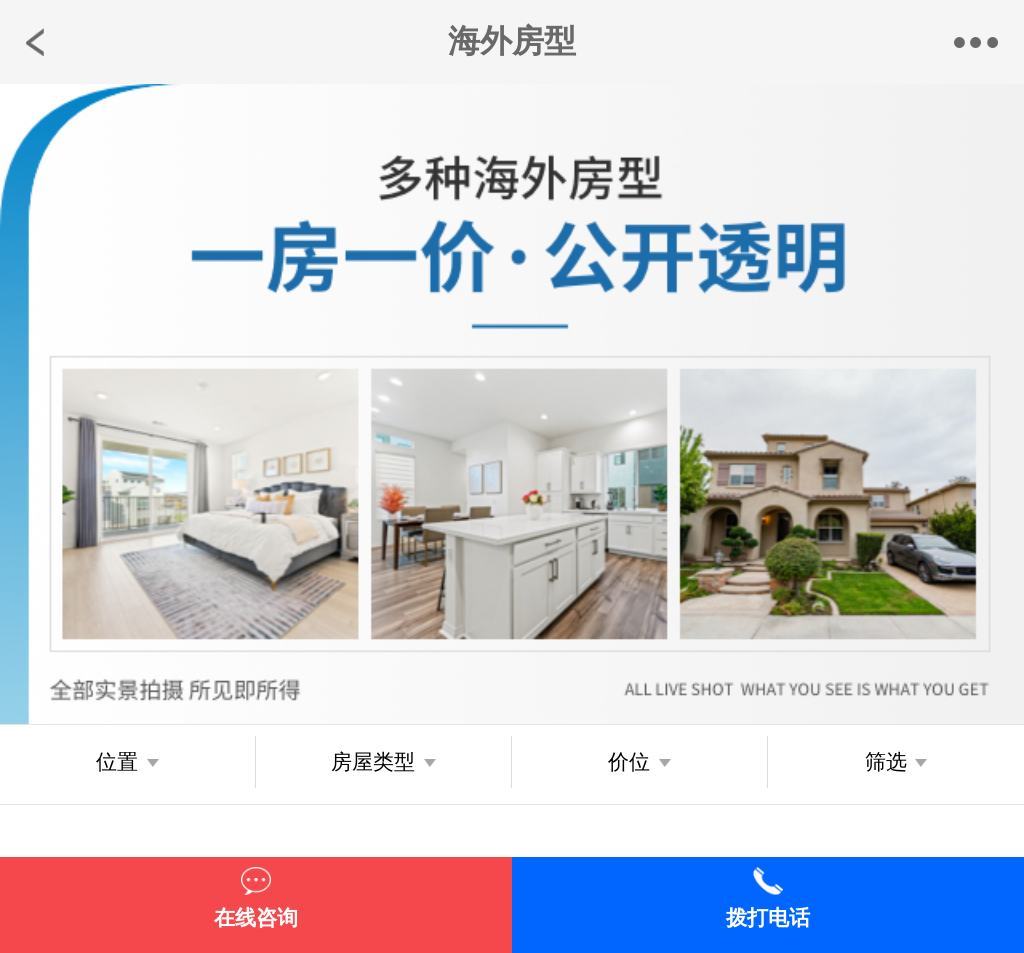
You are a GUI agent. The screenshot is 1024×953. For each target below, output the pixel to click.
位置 (117, 762)
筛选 (886, 762)
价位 (629, 762)
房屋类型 (373, 762)
